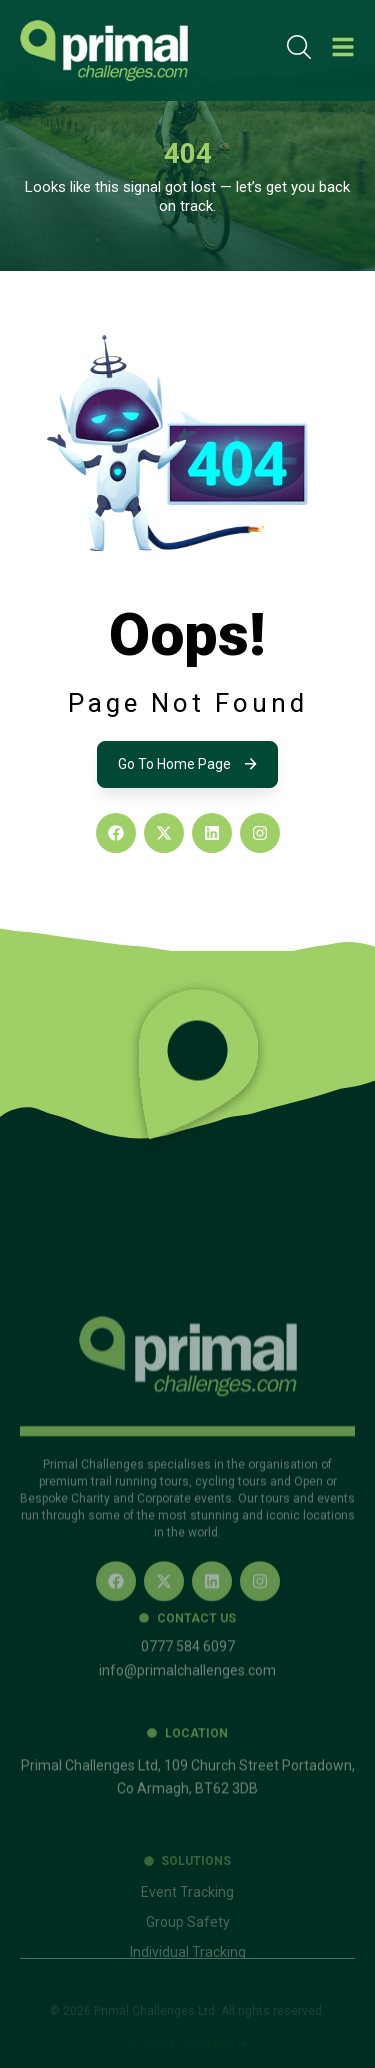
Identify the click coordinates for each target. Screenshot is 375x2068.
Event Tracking (187, 1936)
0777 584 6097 (188, 1695)
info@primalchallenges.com (187, 1719)
